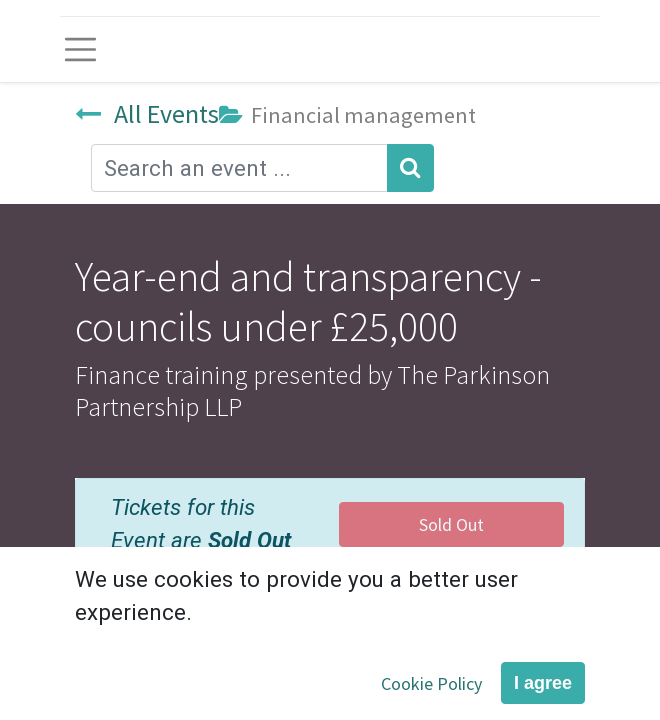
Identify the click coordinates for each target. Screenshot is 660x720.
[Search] (410, 168)
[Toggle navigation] (80, 49)
